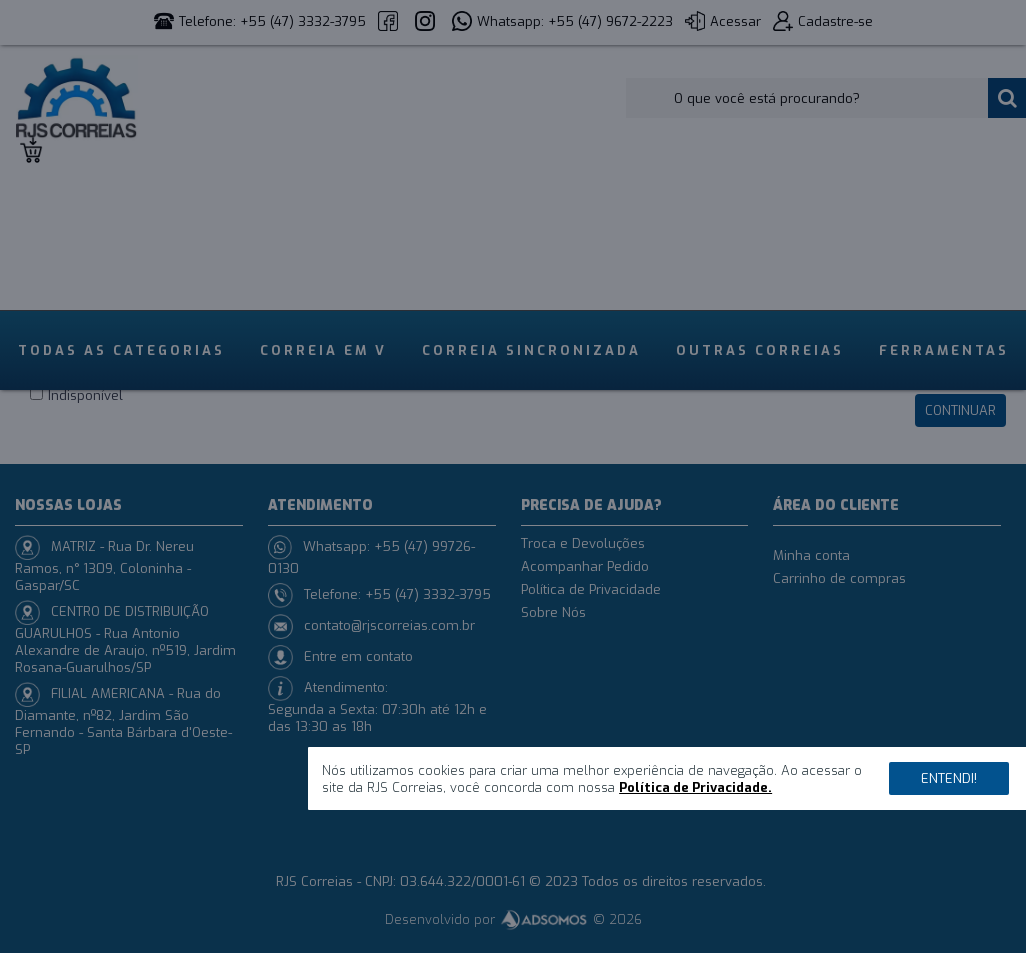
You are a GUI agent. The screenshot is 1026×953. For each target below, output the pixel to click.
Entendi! (949, 778)
